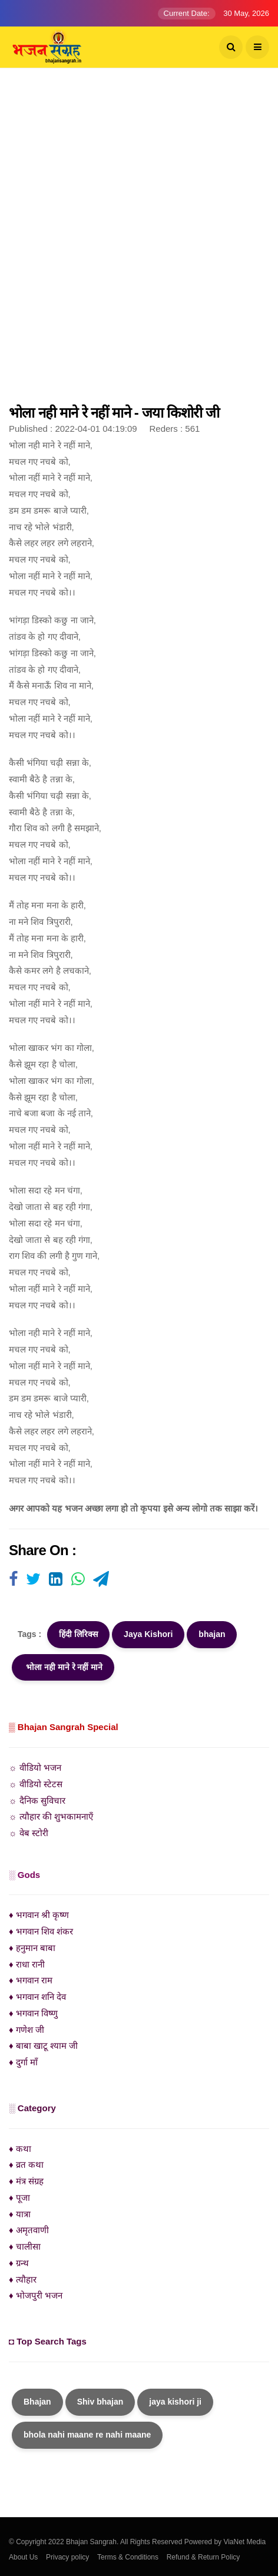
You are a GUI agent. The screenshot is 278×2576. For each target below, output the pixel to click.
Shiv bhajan (100, 2401)
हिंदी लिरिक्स (78, 1634)
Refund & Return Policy (203, 2557)
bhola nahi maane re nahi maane (87, 2434)
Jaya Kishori (148, 1634)
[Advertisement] (139, 242)
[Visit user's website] (13, 1580)
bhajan (211, 1634)
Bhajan (37, 2401)
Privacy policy (67, 2557)
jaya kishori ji (175, 2401)
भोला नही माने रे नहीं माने (63, 1667)
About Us (23, 2557)
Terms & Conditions (127, 2557)
